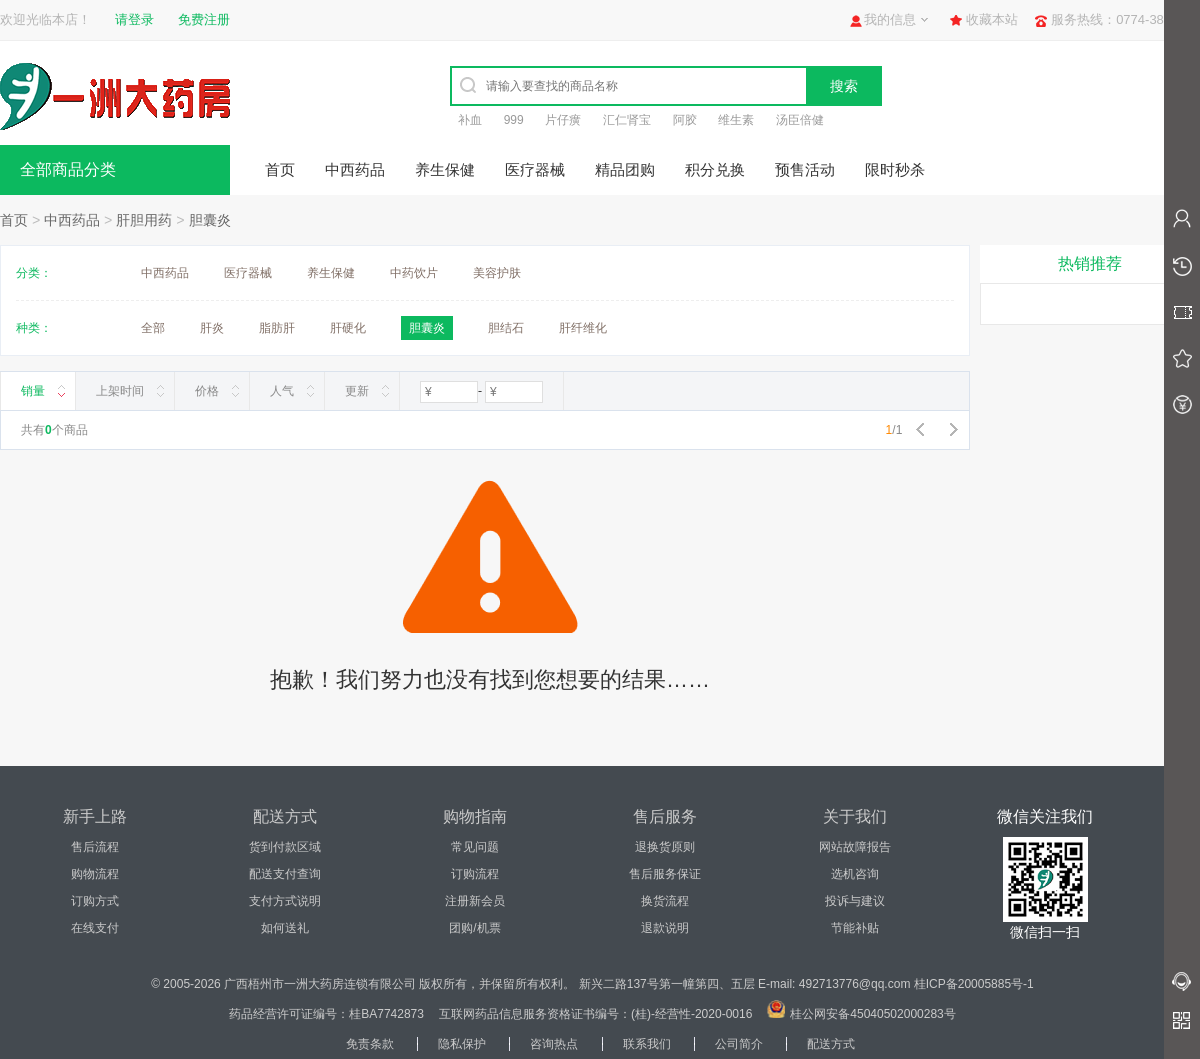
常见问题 (475, 847)
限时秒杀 (895, 169)
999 (514, 120)
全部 (153, 328)
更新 (357, 391)
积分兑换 (715, 169)
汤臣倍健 (800, 120)
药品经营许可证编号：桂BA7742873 (326, 1014)
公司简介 (739, 1044)
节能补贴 (855, 928)
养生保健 (445, 169)
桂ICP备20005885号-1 (974, 984)
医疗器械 (535, 169)
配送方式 (831, 1044)
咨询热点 (554, 1044)
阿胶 (685, 120)
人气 (282, 391)
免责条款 (370, 1044)
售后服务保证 (665, 874)
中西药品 (355, 169)
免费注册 (204, 19)
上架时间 (120, 391)
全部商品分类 (68, 169)
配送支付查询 (285, 874)
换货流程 (665, 901)
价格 (207, 391)
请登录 (134, 19)
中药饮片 (414, 273)
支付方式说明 (285, 901)
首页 (280, 169)
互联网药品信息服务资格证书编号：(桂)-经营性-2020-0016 (595, 1014)
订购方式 (95, 901)
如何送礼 (285, 928)
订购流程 (475, 874)
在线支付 (95, 928)
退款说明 (665, 928)
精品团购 (625, 169)
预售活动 (805, 169)
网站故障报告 (855, 847)
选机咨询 (855, 874)
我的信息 (890, 19)
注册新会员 (475, 901)
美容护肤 (497, 273)
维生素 (736, 120)
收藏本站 (992, 19)
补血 (470, 120)
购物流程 (95, 874)
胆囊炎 (210, 220)
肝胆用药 (144, 220)
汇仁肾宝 (627, 120)
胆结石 (506, 328)
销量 (33, 391)
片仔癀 (563, 120)
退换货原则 (665, 847)
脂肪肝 (277, 328)
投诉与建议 (855, 901)
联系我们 (647, 1044)
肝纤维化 (583, 328)
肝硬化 (348, 328)
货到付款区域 (285, 847)
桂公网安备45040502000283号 (872, 1014)
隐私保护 (462, 1044)
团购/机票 (474, 928)
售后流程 (95, 847)
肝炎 (212, 328)
